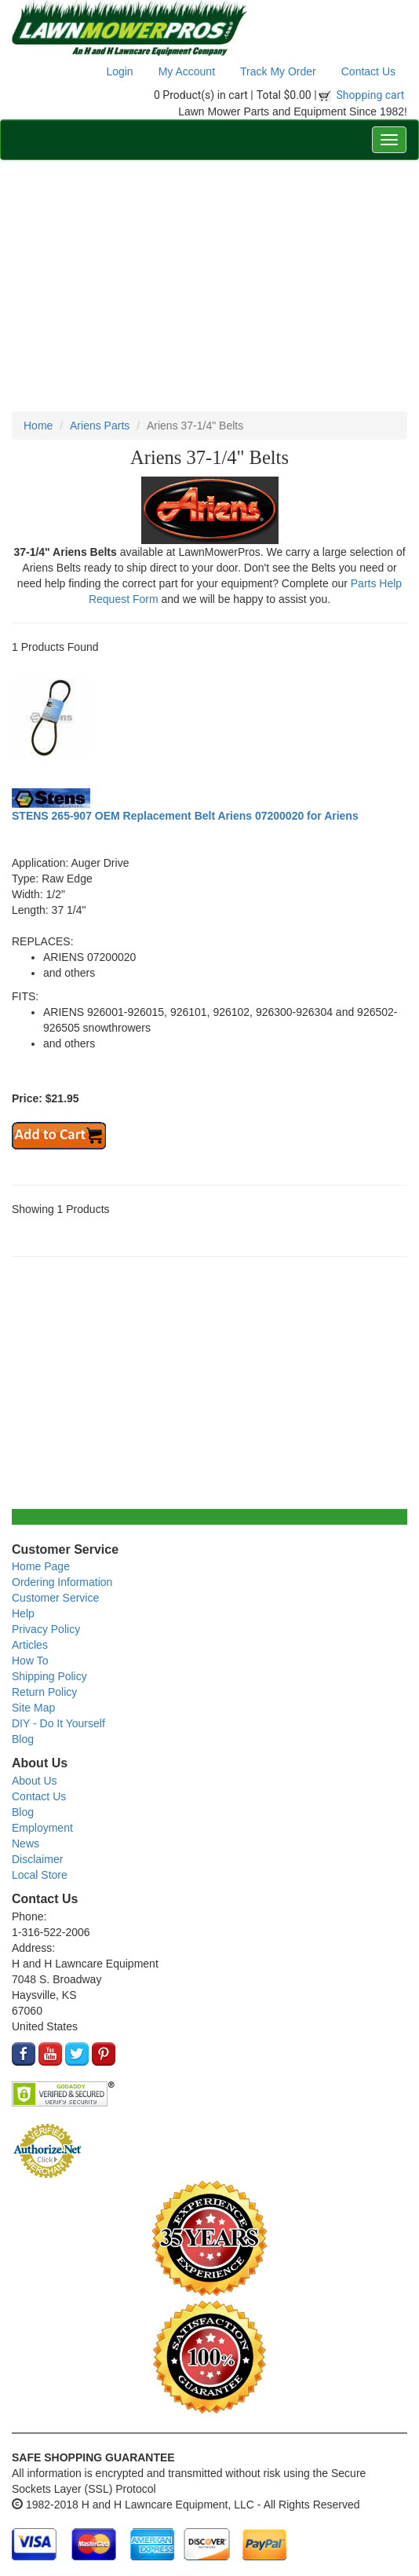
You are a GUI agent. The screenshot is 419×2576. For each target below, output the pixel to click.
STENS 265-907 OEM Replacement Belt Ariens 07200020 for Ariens (185, 815)
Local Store (39, 1875)
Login (119, 71)
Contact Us (368, 71)
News (25, 1843)
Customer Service (55, 1597)
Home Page (41, 1566)
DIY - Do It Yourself (58, 1723)
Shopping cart (371, 95)
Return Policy (44, 1692)
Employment (42, 1827)
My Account (186, 71)
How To (30, 1660)
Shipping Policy (49, 1676)
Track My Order (278, 71)
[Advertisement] (209, 286)
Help (23, 1613)
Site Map (33, 1707)
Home (38, 425)
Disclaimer (37, 1859)
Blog (23, 1739)
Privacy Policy (46, 1629)
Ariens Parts (99, 425)
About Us (34, 1780)
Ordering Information (62, 1582)
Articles (30, 1645)
